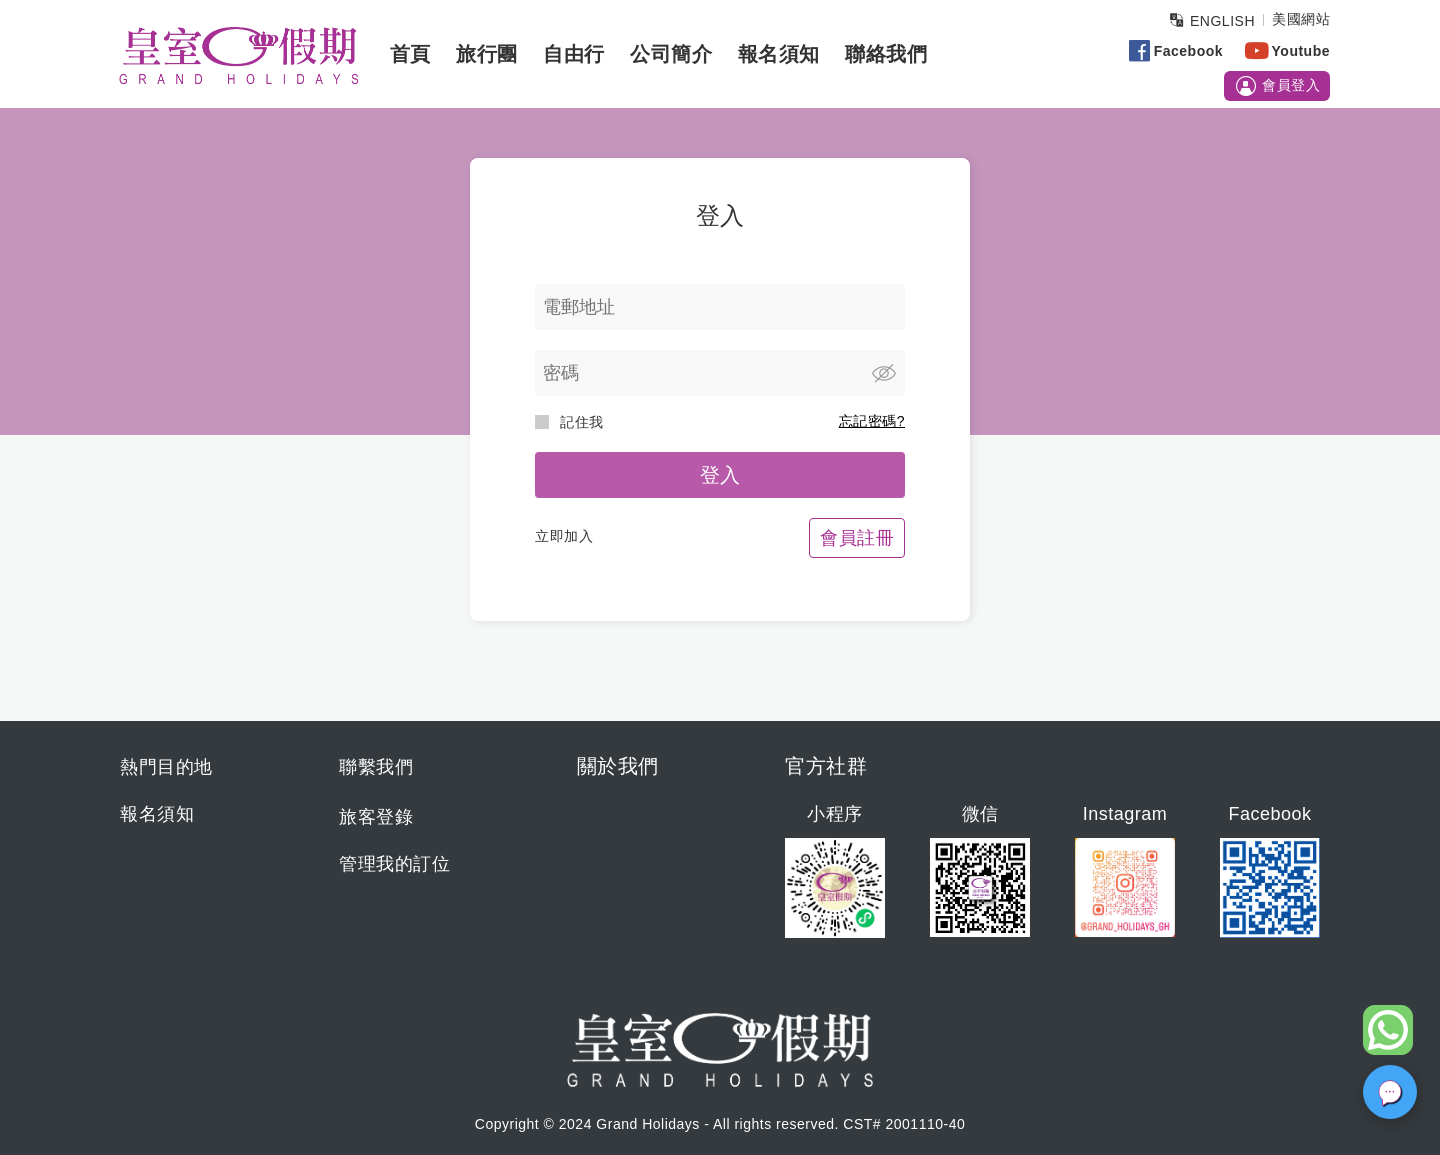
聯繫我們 (376, 767)
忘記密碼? (872, 421)
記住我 (569, 422)
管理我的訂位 (394, 864)
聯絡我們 (886, 54)
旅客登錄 (376, 817)
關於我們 (618, 766)
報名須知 (779, 54)
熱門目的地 (166, 767)
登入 (720, 475)
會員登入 (1277, 86)
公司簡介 (671, 54)
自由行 (574, 54)
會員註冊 (857, 538)
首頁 (410, 54)
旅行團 (487, 54)
